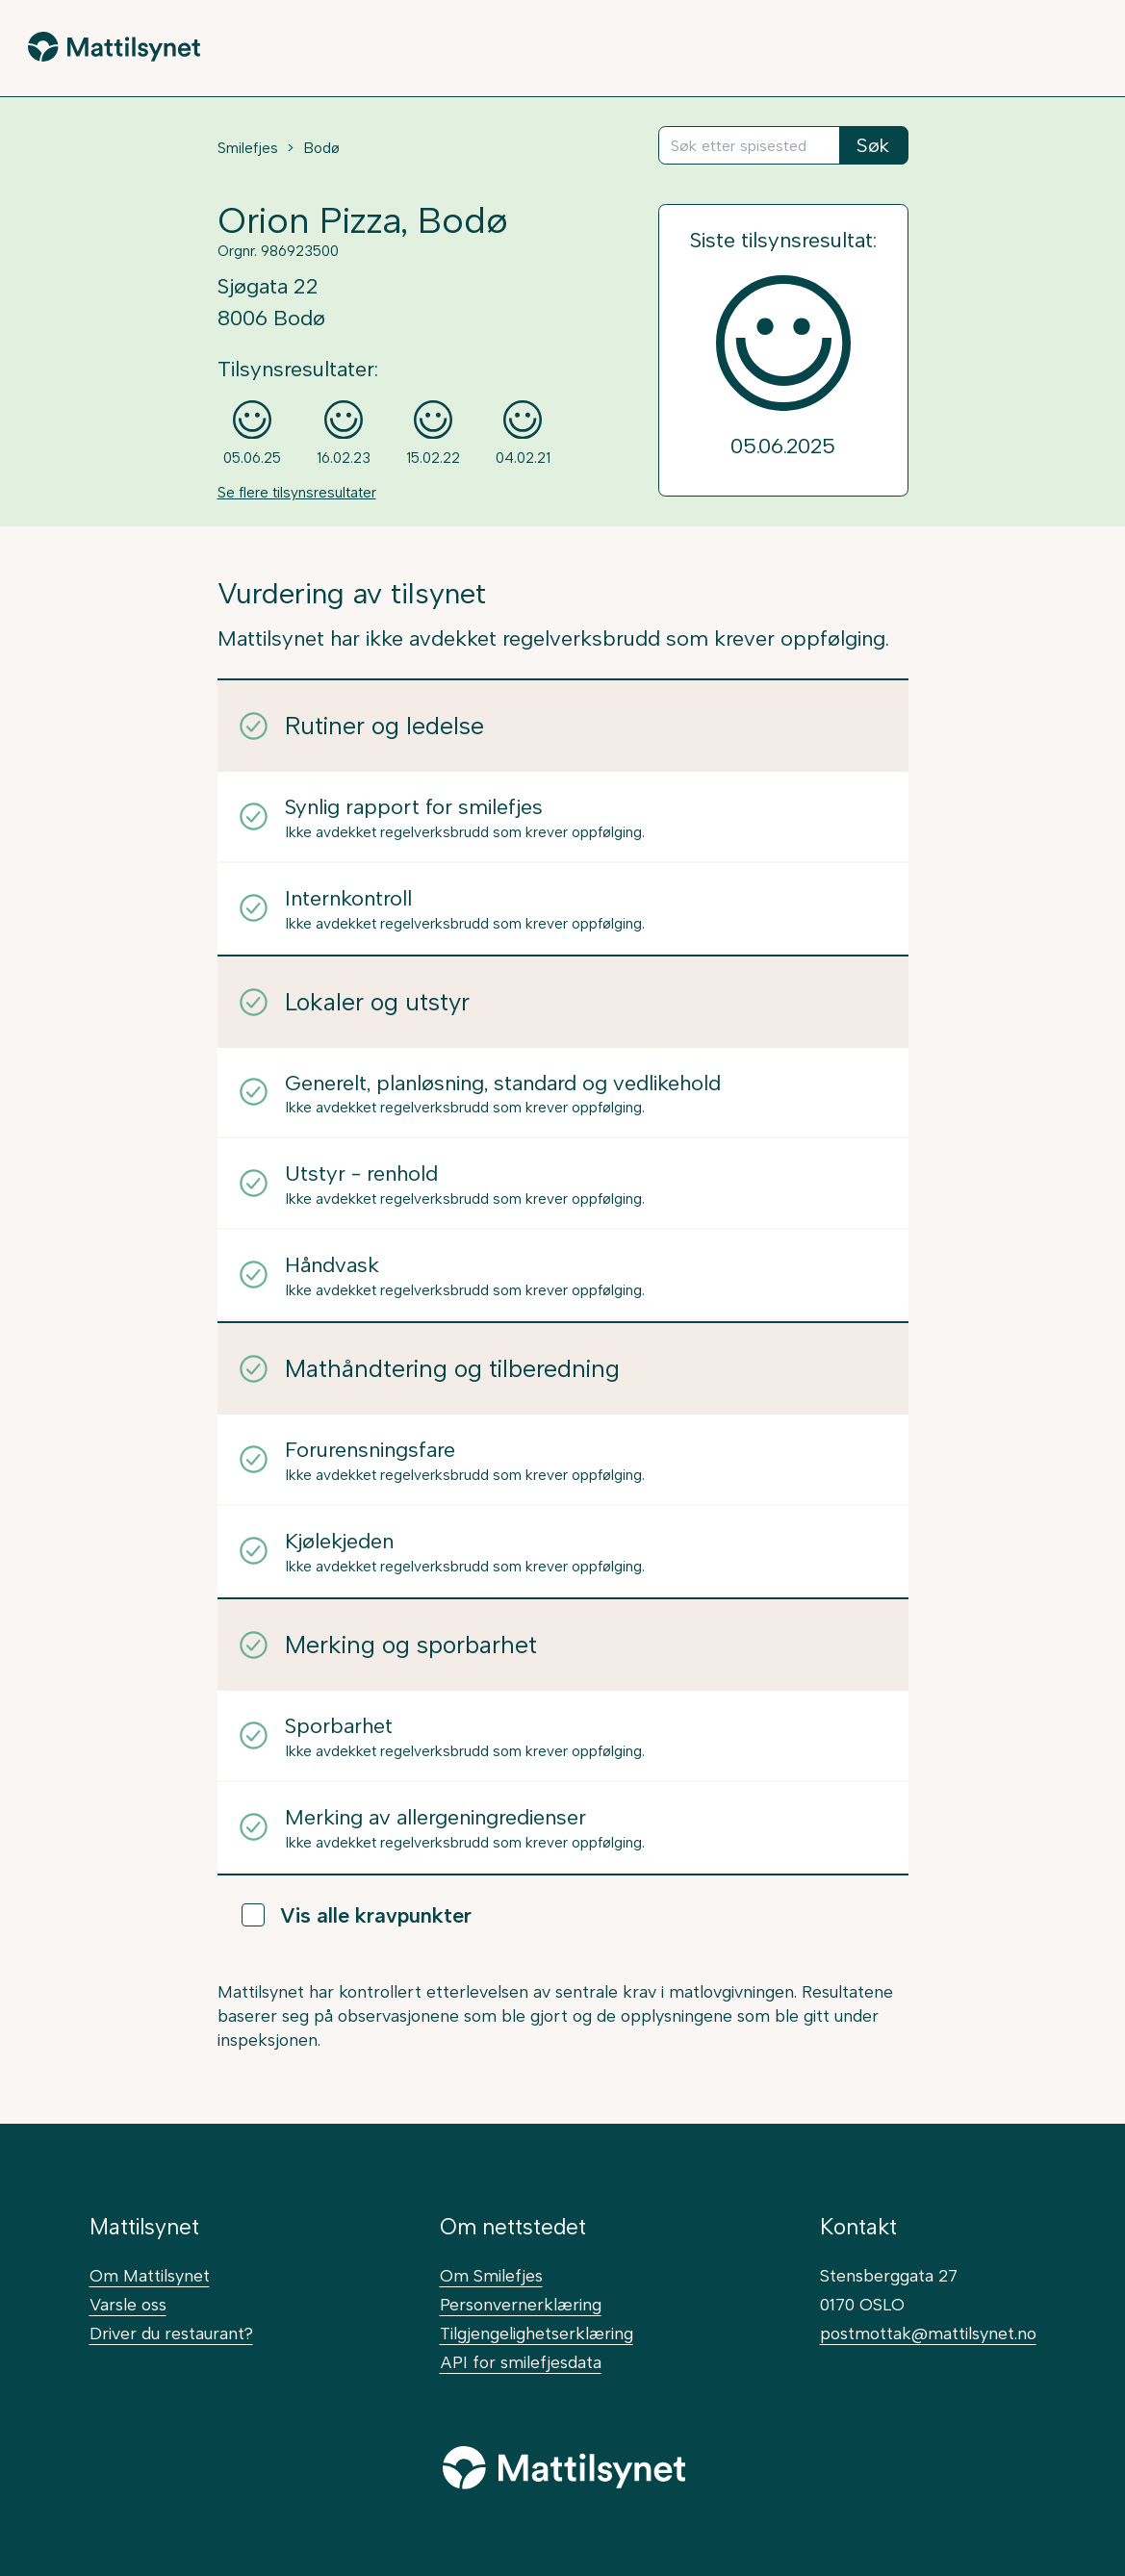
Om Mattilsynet (149, 2275)
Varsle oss (127, 2304)
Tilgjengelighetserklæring (536, 2333)
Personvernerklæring (520, 2304)
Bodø (321, 148)
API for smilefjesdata (520, 2362)
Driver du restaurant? (171, 2333)
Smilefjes (247, 148)
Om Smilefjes (491, 2275)
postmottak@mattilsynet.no (928, 2333)
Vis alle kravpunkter (357, 1914)
